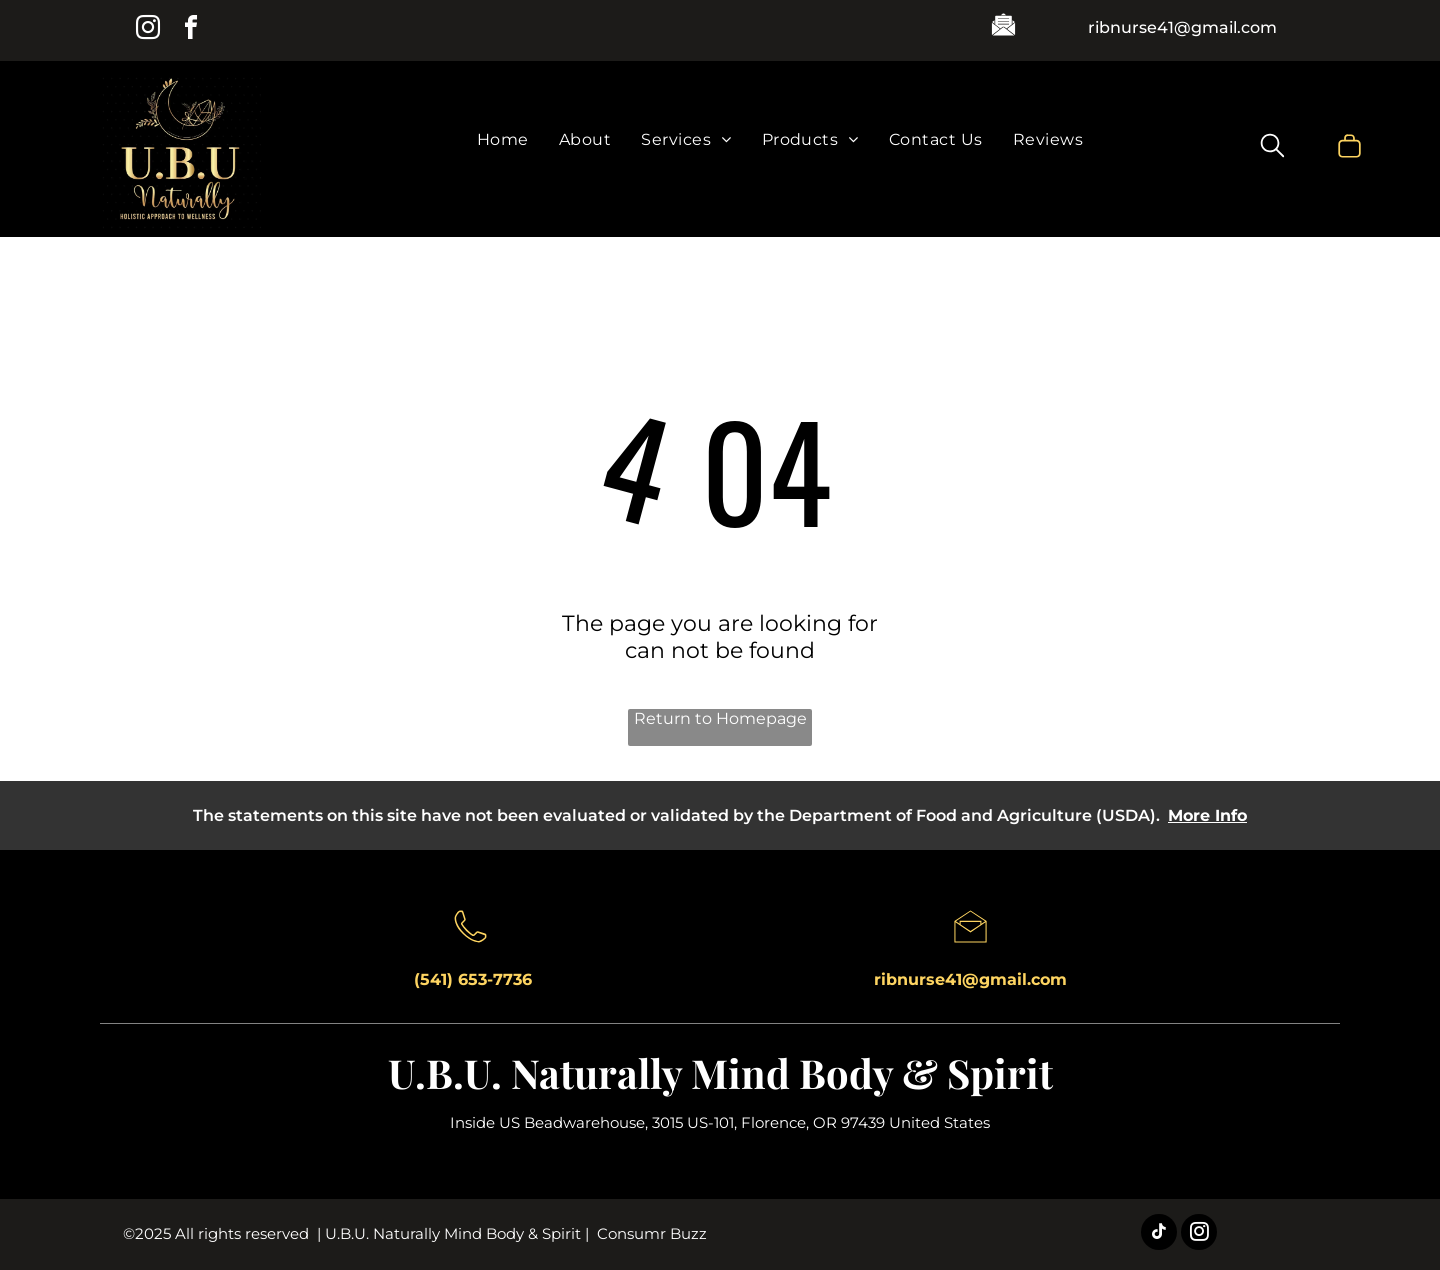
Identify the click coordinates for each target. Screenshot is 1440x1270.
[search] (1272, 147)
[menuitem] (503, 139)
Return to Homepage (720, 718)
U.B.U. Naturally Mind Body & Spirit (720, 1072)
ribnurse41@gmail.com (1182, 27)
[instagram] (148, 30)
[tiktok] (1159, 1234)
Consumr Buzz (652, 1233)
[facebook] (191, 30)
